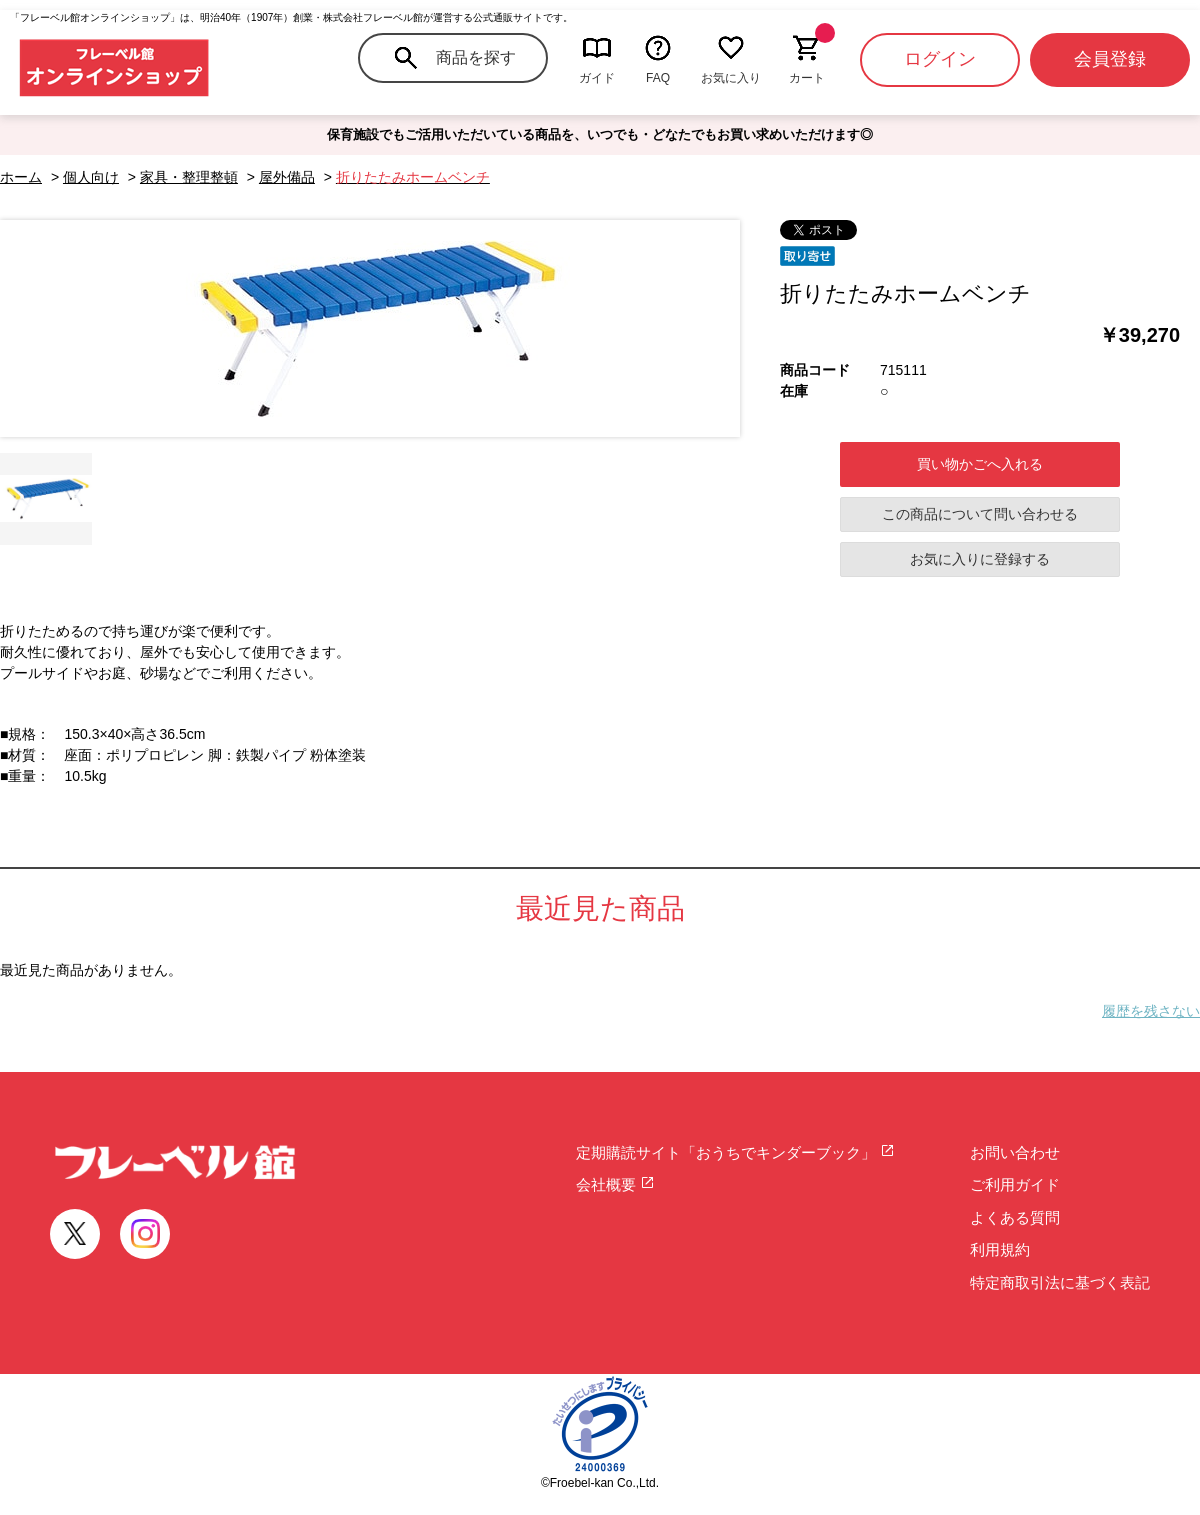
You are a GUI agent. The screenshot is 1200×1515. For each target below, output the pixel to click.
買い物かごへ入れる (980, 464)
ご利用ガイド (1015, 1184)
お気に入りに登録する (980, 559)
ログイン (940, 59)
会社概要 (615, 1184)
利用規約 (1000, 1249)
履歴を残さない (1151, 1011)
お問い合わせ (1015, 1152)
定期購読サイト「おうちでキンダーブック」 (735, 1152)
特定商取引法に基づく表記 (1060, 1282)
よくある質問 (1015, 1217)
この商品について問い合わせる (980, 514)
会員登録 (1110, 59)
